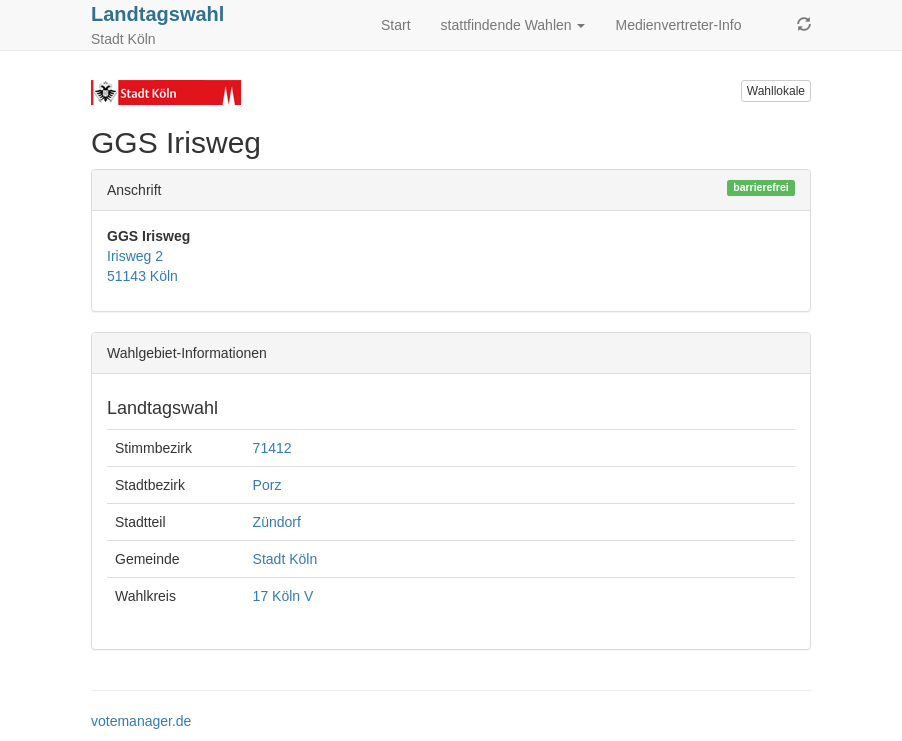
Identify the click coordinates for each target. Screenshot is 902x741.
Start (396, 25)
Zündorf (277, 522)
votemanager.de (141, 721)
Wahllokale (776, 91)
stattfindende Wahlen (513, 25)
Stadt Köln (285, 559)
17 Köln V (283, 596)
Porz (267, 485)
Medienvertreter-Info (678, 25)
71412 (272, 448)
